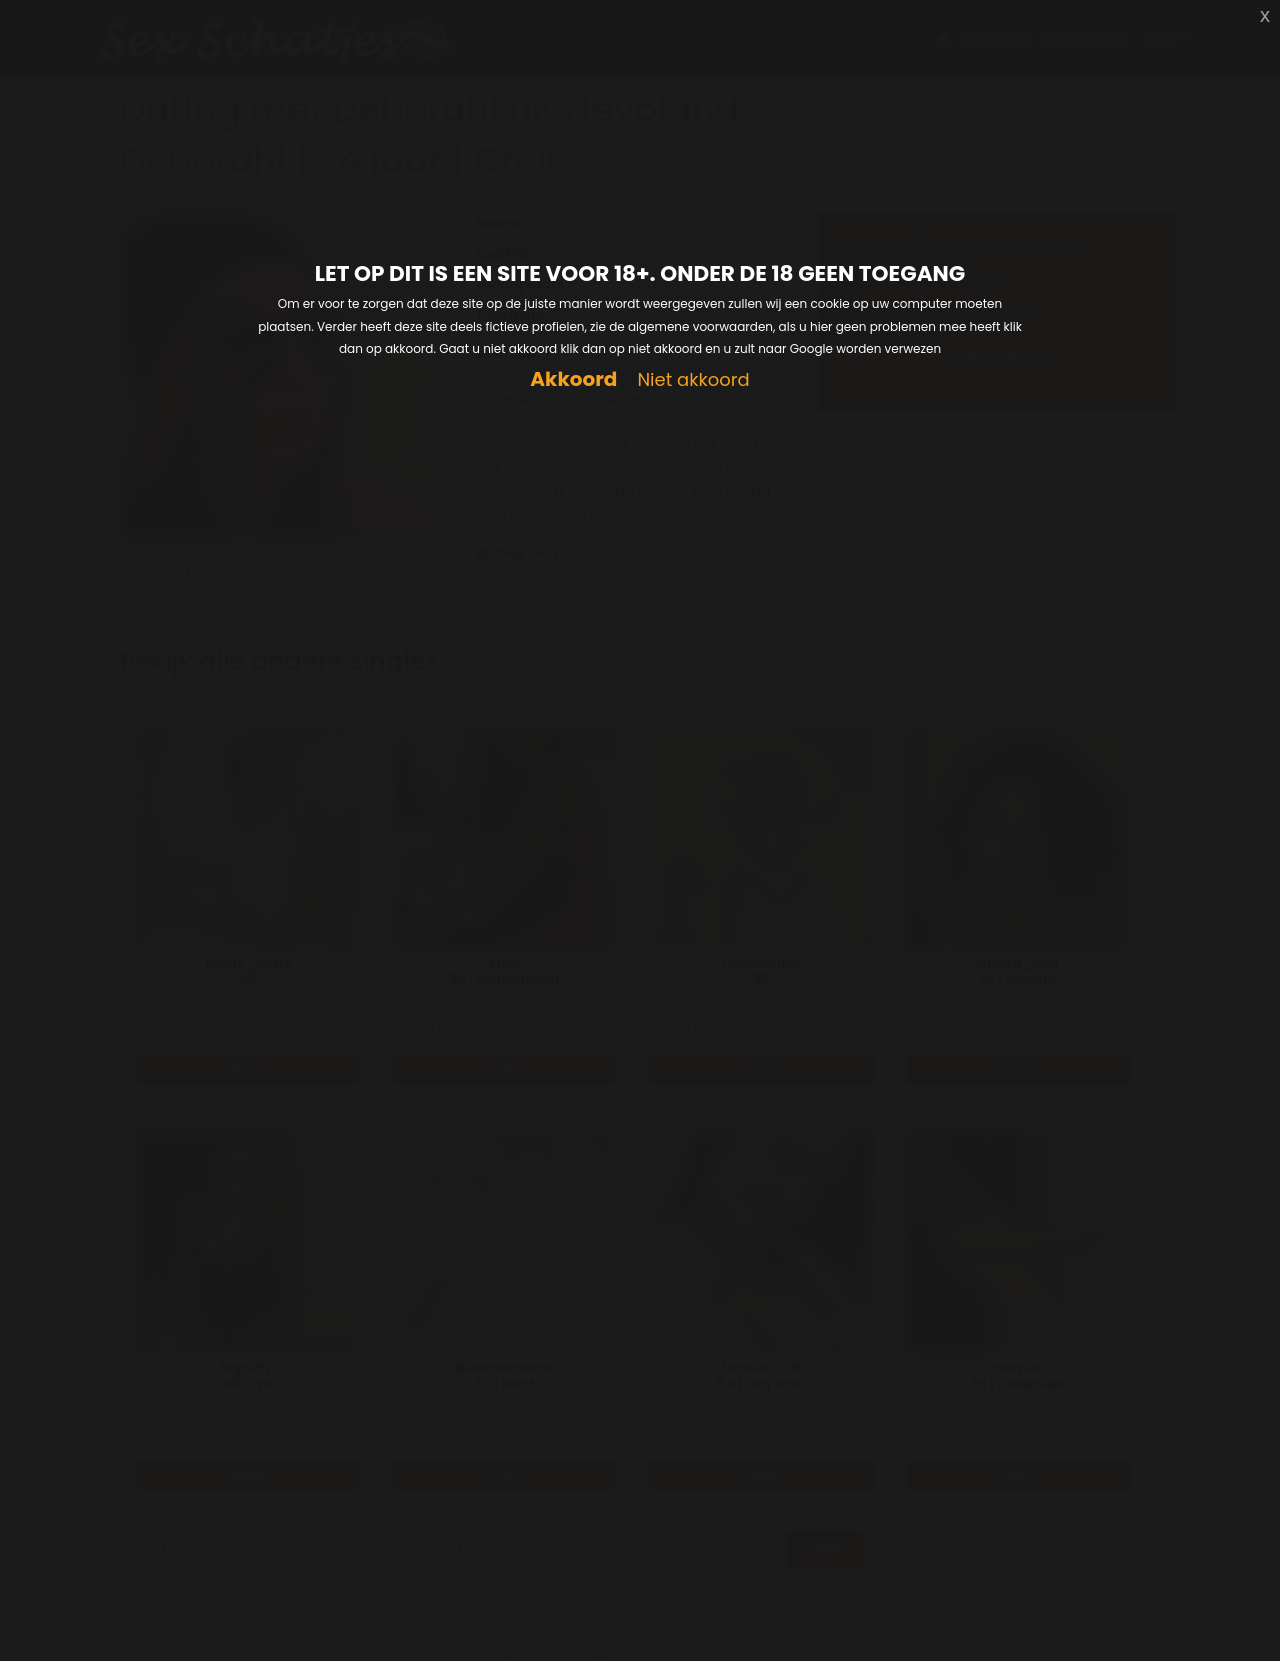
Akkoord (573, 379)
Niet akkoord (693, 380)
